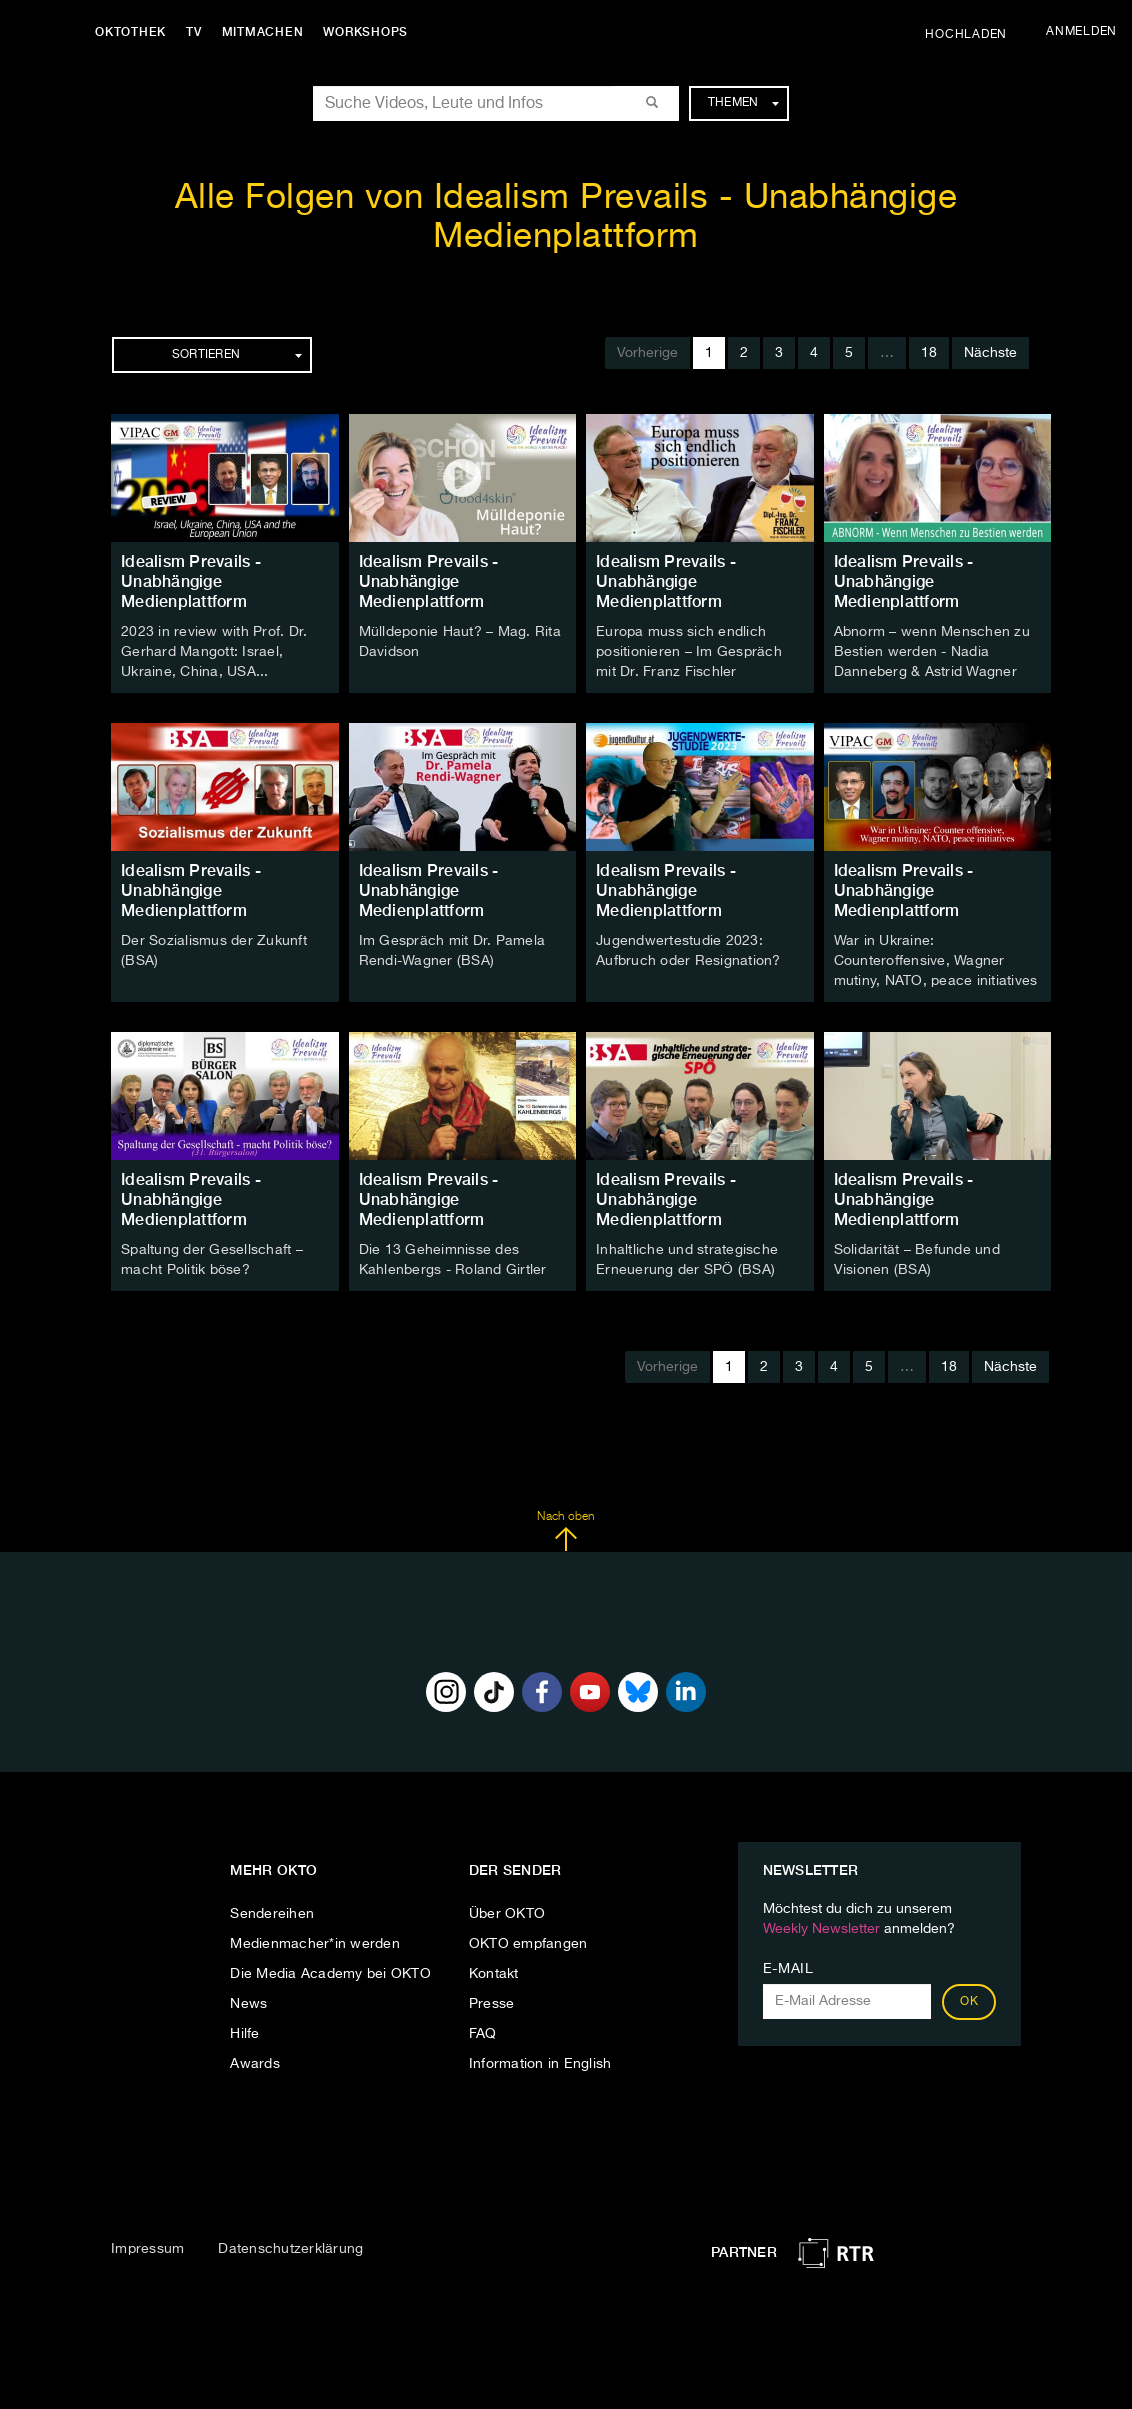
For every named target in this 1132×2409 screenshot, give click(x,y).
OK (969, 2002)
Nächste (990, 353)
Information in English (540, 2064)
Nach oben (565, 1531)
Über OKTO (507, 1914)
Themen (743, 103)
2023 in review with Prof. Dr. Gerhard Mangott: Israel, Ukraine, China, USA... (214, 652)
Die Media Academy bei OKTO (330, 1974)
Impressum (147, 2249)
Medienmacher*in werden (315, 1944)
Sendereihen (272, 1914)
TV (194, 32)
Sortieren (237, 355)
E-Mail (788, 1969)
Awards (255, 2064)
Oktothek (130, 32)
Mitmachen (263, 32)
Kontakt (494, 1974)
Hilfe (244, 2034)
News (248, 2004)
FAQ (483, 2034)
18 (929, 353)
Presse (492, 2004)
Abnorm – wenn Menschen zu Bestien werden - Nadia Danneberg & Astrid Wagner (932, 652)
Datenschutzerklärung (290, 2249)
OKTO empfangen (528, 1944)
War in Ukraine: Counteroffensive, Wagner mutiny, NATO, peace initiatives (936, 961)
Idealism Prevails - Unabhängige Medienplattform (191, 581)
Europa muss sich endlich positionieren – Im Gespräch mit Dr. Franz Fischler (689, 652)
